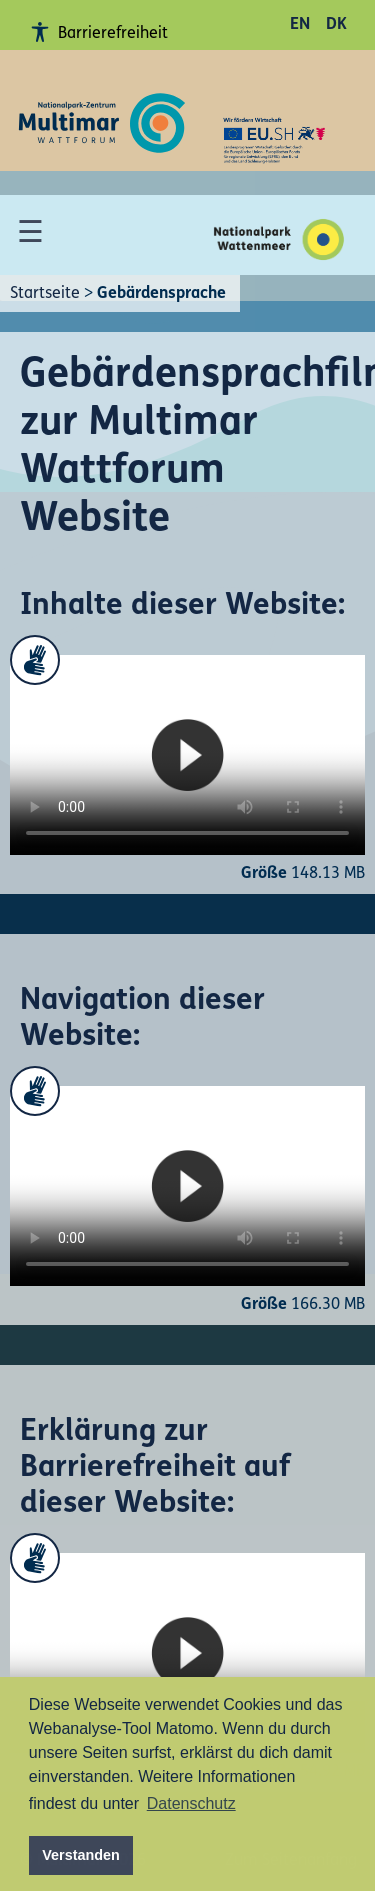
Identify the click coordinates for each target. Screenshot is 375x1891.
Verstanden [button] (81, 1855)
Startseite (45, 294)
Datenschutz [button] (191, 1803)
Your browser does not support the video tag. (187, 755)
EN (300, 25)
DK (336, 25)
